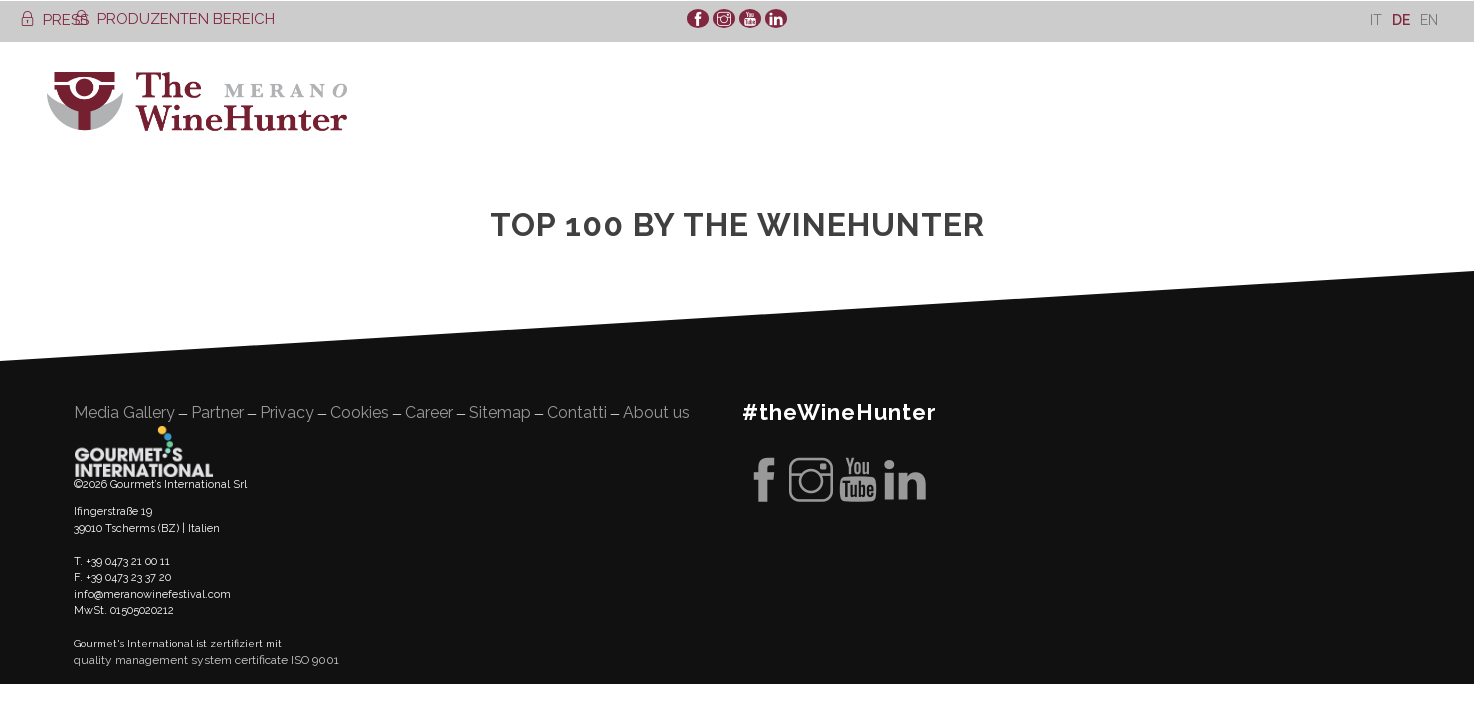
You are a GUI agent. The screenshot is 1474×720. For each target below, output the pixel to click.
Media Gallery (124, 412)
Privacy (287, 412)
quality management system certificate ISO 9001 (206, 660)
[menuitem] (1376, 19)
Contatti (577, 412)
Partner (217, 412)
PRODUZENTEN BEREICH (174, 19)
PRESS (54, 20)
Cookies (359, 412)
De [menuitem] (1401, 20)
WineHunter (197, 101)
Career (429, 412)
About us (656, 412)
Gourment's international (144, 451)
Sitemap (500, 412)
